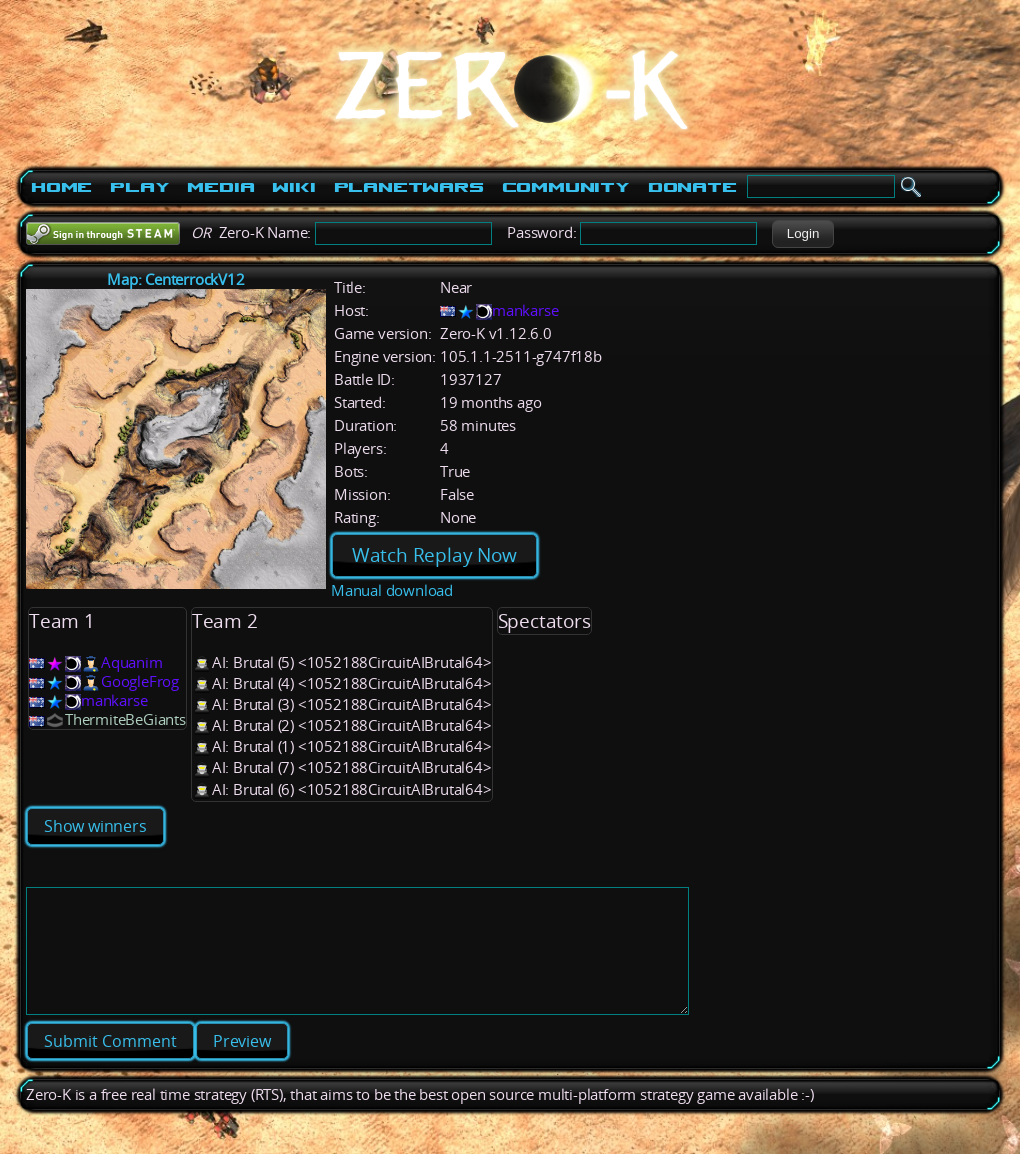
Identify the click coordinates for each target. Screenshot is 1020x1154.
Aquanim (132, 662)
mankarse (525, 310)
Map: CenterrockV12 (175, 279)
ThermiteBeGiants (125, 719)
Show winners (95, 826)
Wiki (293, 187)
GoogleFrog (140, 681)
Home (61, 187)
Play (139, 187)
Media (220, 187)
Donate (692, 187)
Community (566, 187)
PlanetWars (409, 187)
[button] (802, 234)
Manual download (392, 590)
